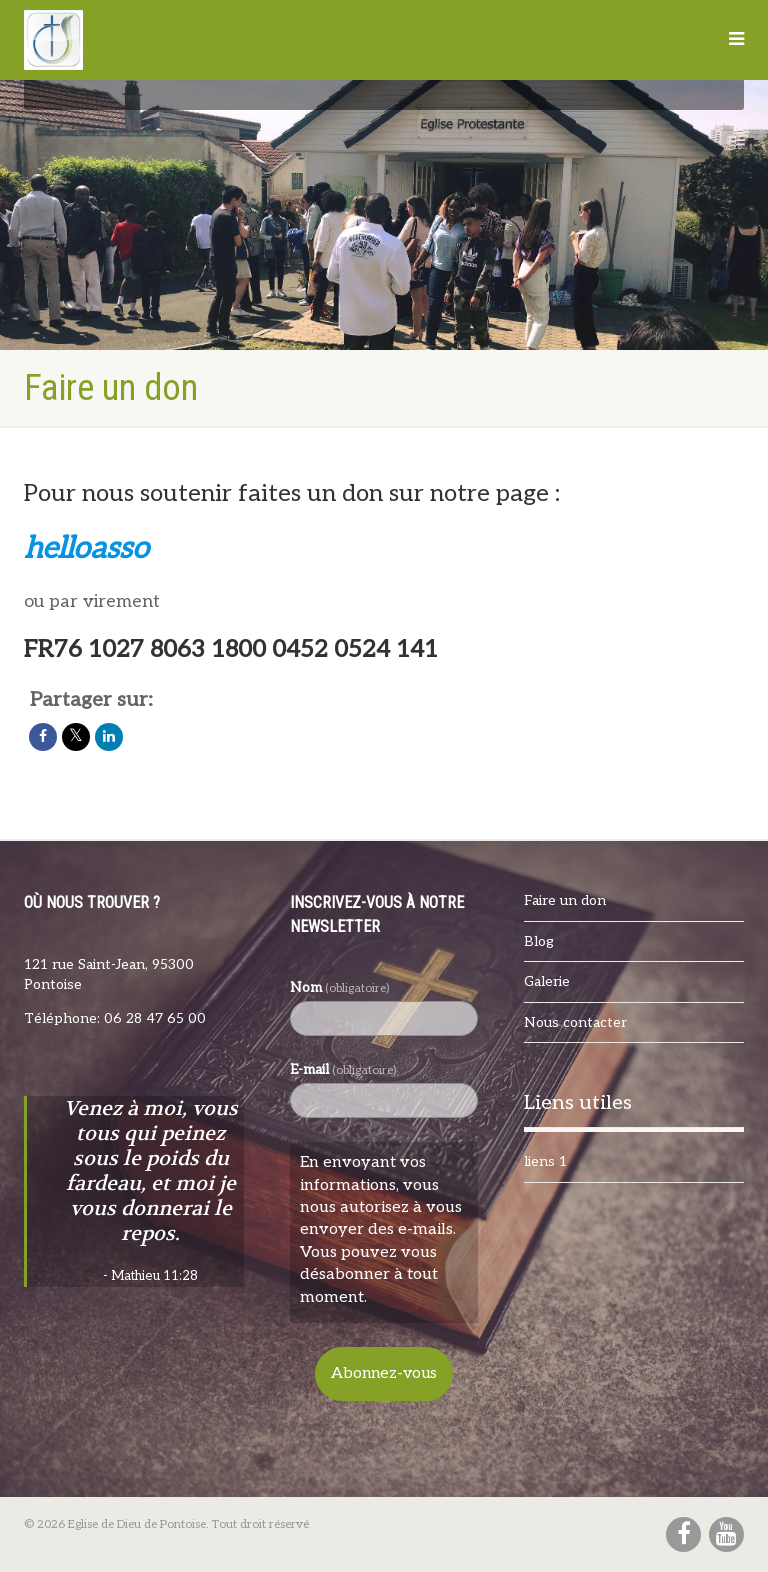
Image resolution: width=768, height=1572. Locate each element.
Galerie (547, 981)
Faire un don (565, 900)
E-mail (343, 1069)
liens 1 (545, 1161)
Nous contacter (575, 1022)
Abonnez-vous (384, 1373)
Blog (539, 941)
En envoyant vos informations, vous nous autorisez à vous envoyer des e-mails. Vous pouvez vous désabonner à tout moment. (381, 1229)
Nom (339, 987)
